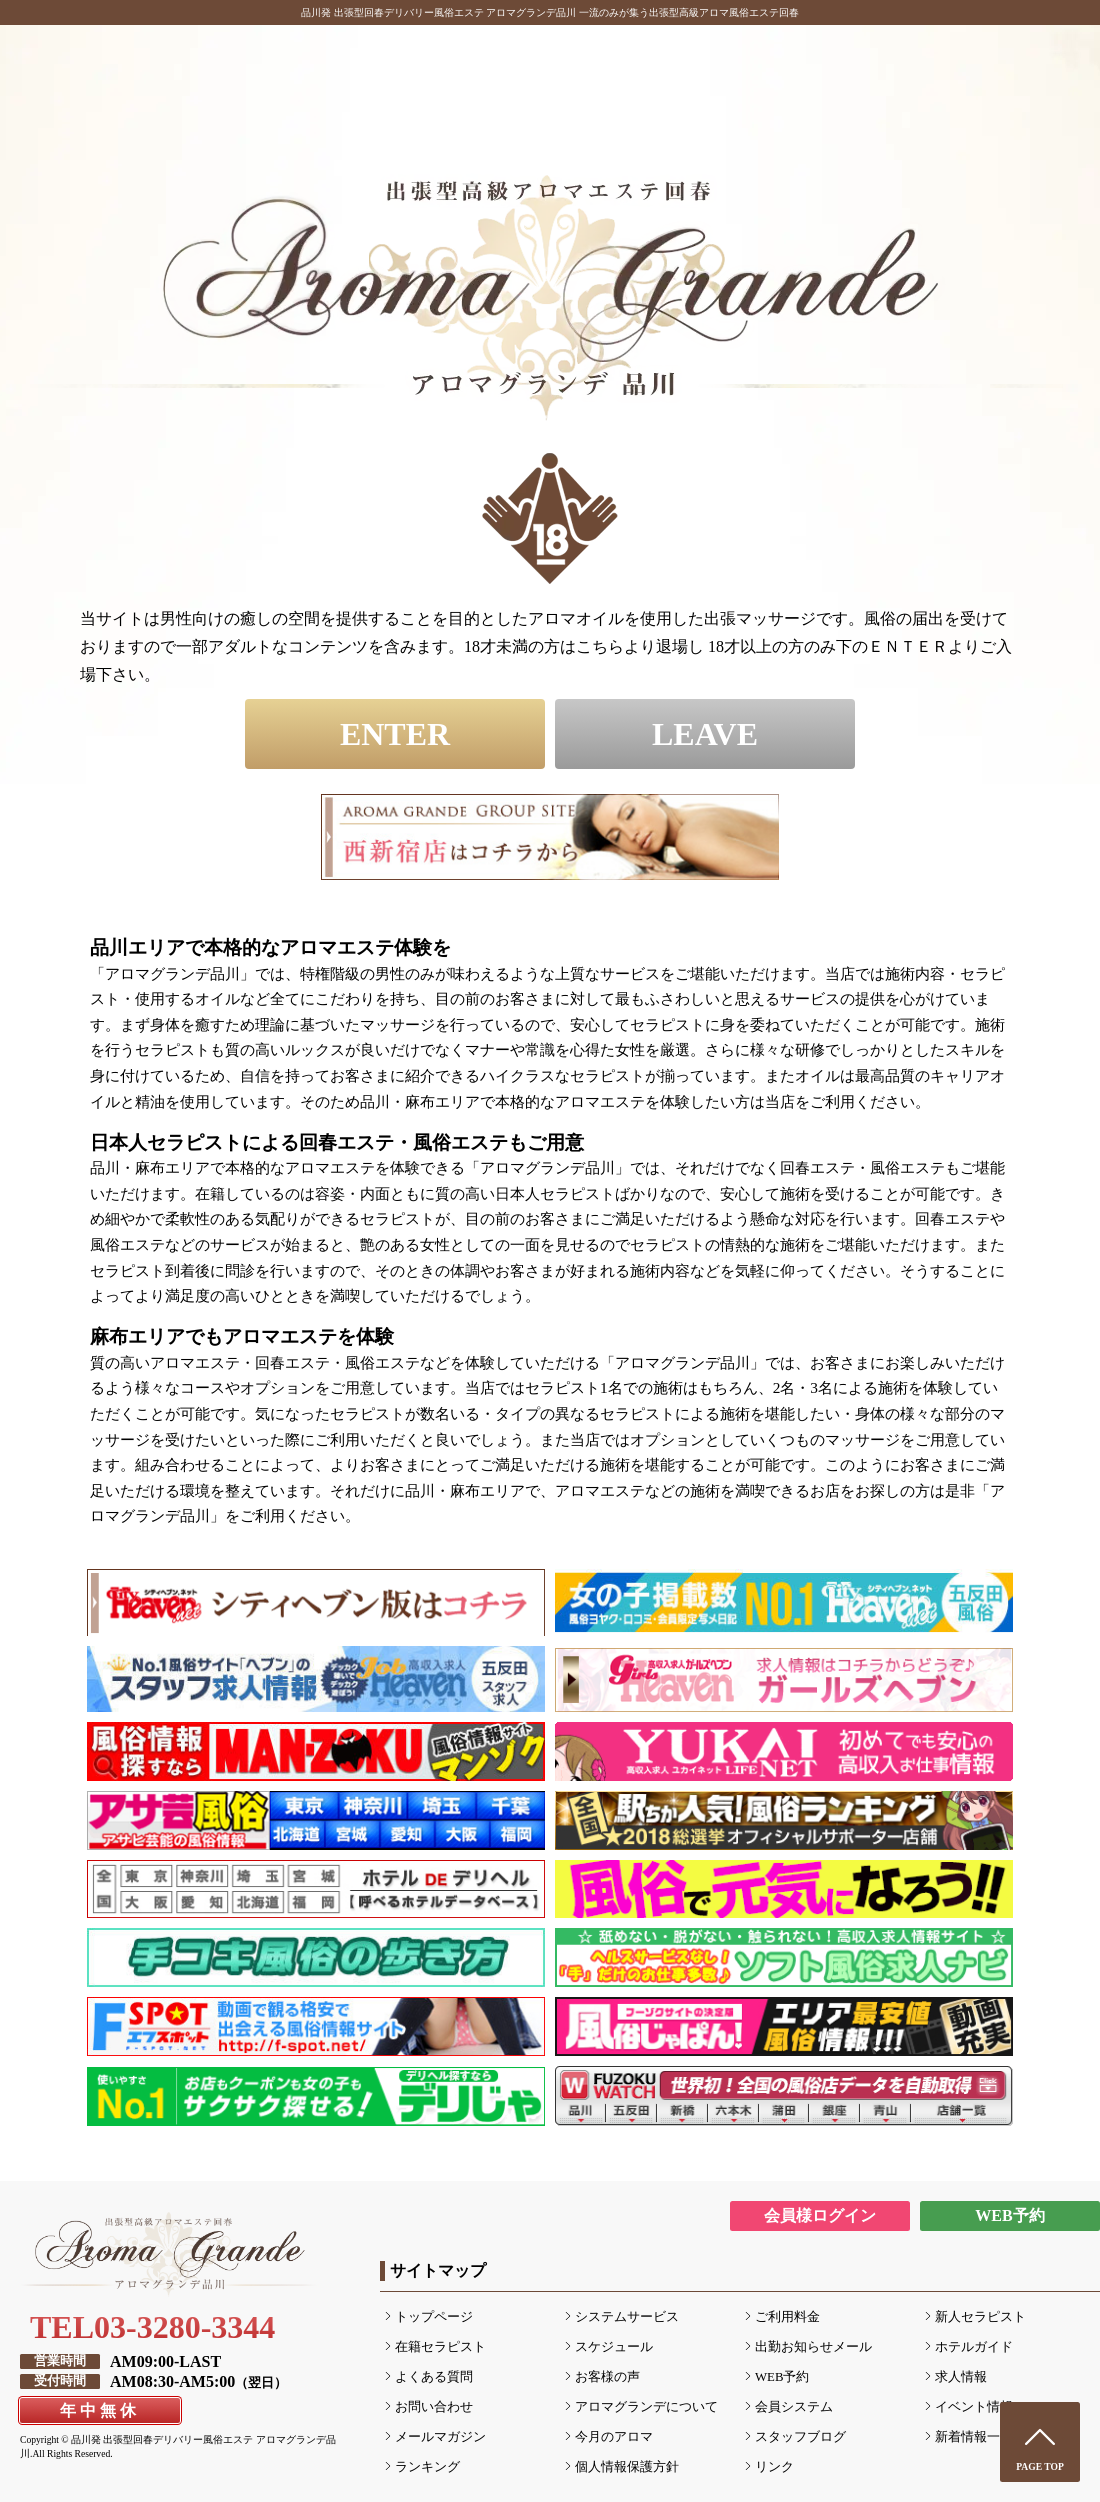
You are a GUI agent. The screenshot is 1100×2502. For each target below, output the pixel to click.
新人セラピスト (980, 2317)
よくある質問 (434, 2377)
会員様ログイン (820, 2215)
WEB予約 (1009, 2215)
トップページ (434, 2317)
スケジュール (614, 2347)
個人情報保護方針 (627, 2467)
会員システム (794, 2407)
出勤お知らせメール (813, 2347)
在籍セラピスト (440, 2347)
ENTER (395, 734)
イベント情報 (974, 2407)
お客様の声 (607, 2377)
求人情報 (961, 2377)
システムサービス (627, 2317)
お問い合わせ (434, 2407)
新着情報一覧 (974, 2437)
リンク (774, 2467)
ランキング (427, 2467)
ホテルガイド (974, 2347)
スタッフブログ (800, 2437)
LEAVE (705, 734)
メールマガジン (440, 2437)
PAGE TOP (1040, 2466)
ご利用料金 (787, 2317)
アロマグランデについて (646, 2407)
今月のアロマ (614, 2437)
